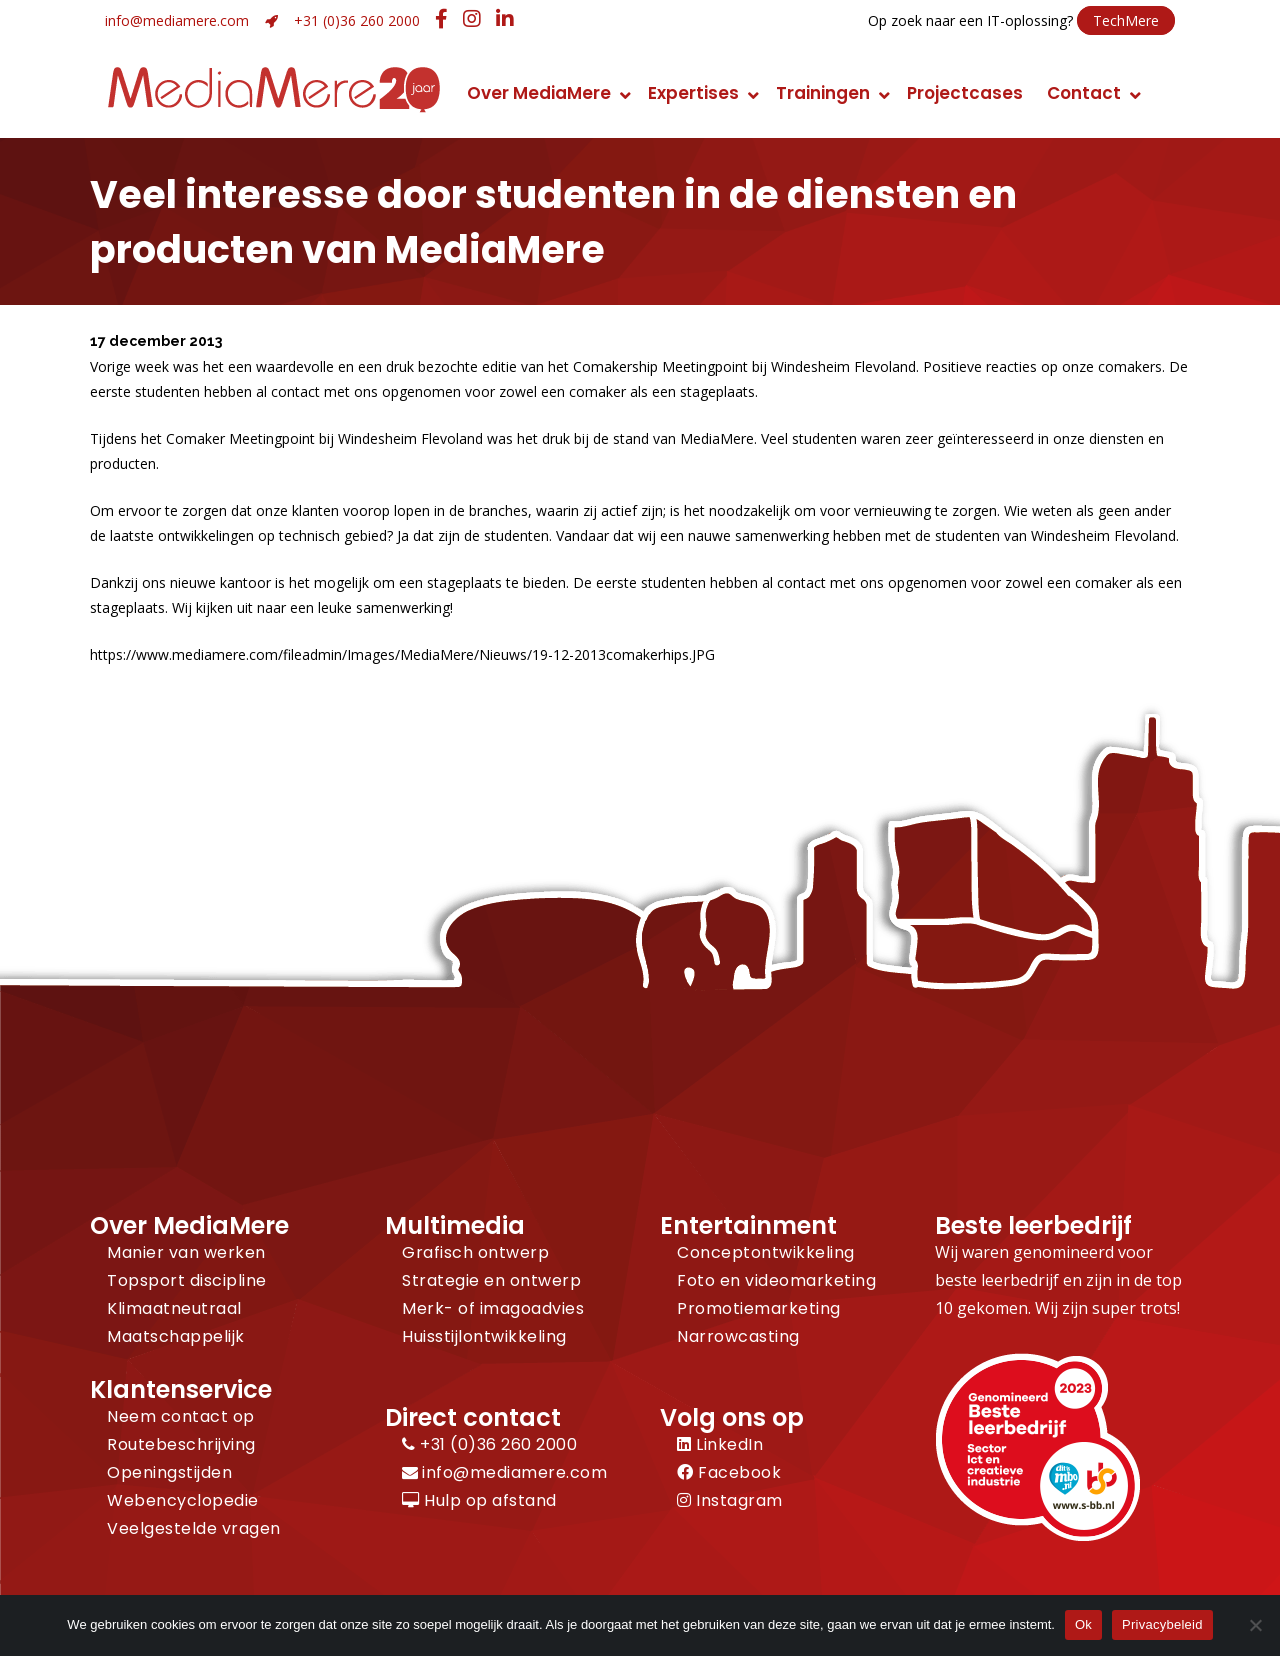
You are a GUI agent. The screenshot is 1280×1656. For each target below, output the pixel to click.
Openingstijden (169, 1472)
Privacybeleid (1162, 1624)
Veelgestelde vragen (194, 1528)
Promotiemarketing (759, 1308)
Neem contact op (181, 1416)
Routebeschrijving (181, 1444)
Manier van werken (186, 1252)
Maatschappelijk (176, 1336)
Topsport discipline (187, 1280)
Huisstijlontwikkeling (484, 1336)
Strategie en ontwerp (491, 1280)
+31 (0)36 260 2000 (357, 20)
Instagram (730, 1500)
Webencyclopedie (183, 1500)
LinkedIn (720, 1444)
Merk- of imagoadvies (493, 1308)
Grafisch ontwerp (475, 1252)
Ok (1083, 1624)
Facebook (729, 1472)
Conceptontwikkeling (766, 1252)
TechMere (1126, 20)
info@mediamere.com (177, 20)
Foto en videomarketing (776, 1280)
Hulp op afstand (479, 1500)
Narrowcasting (738, 1336)
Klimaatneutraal (174, 1308)
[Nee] (1255, 1625)
